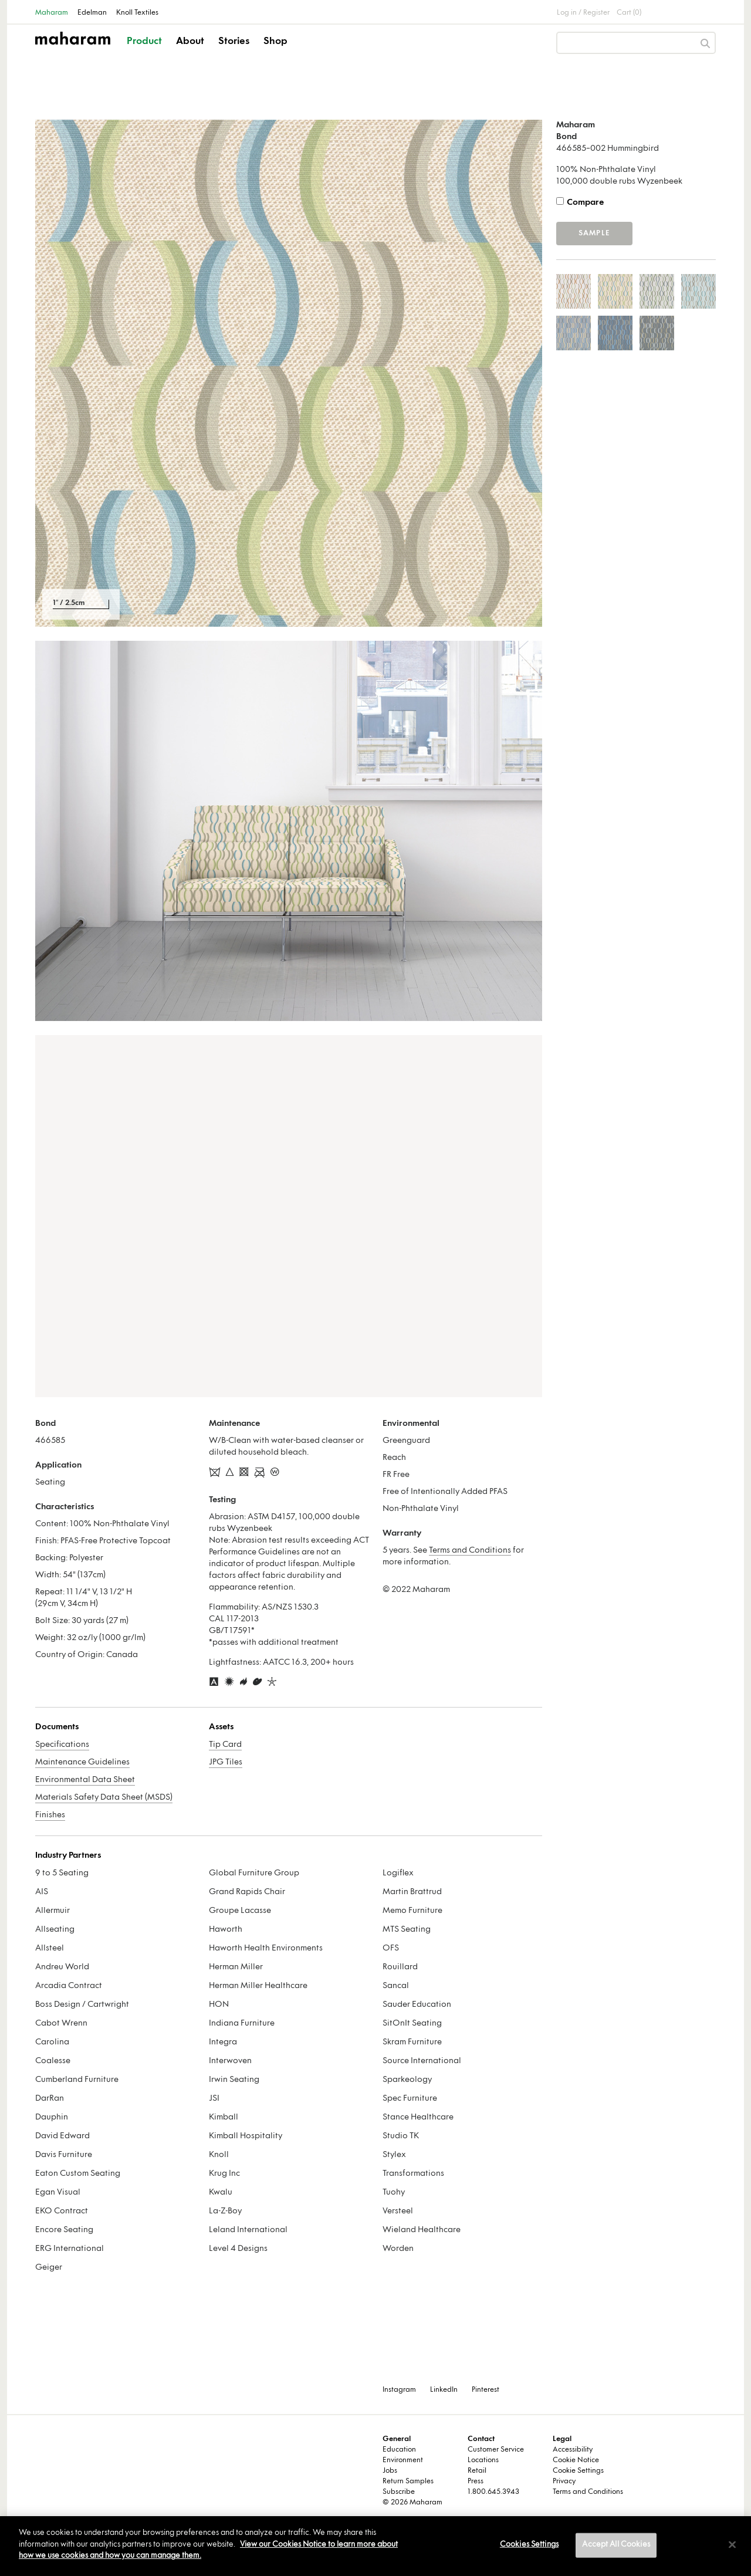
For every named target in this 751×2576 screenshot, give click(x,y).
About (190, 41)
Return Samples (408, 2481)
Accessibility (573, 2450)
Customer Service (496, 2450)
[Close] (732, 2545)
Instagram (399, 2390)
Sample (594, 233)
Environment (403, 2460)
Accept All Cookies (615, 2545)
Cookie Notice (576, 2460)
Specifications (62, 1744)
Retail (477, 2471)
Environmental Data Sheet (85, 1780)
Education (399, 2450)
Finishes (50, 1815)
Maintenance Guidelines (82, 1762)
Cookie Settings (578, 2471)
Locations (483, 2460)
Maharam (51, 13)
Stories (233, 41)
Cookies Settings (529, 2545)
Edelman (92, 13)
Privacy (564, 2481)
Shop (275, 41)
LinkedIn (444, 2390)
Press (475, 2481)
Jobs (390, 2471)
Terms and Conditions (470, 1550)
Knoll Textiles (137, 13)
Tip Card (225, 1744)
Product (144, 41)
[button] (145, 51)
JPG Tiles (225, 1762)
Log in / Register (583, 13)
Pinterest (485, 2390)
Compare (585, 202)
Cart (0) (629, 13)
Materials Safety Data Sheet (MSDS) (103, 1797)
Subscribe (399, 2492)
